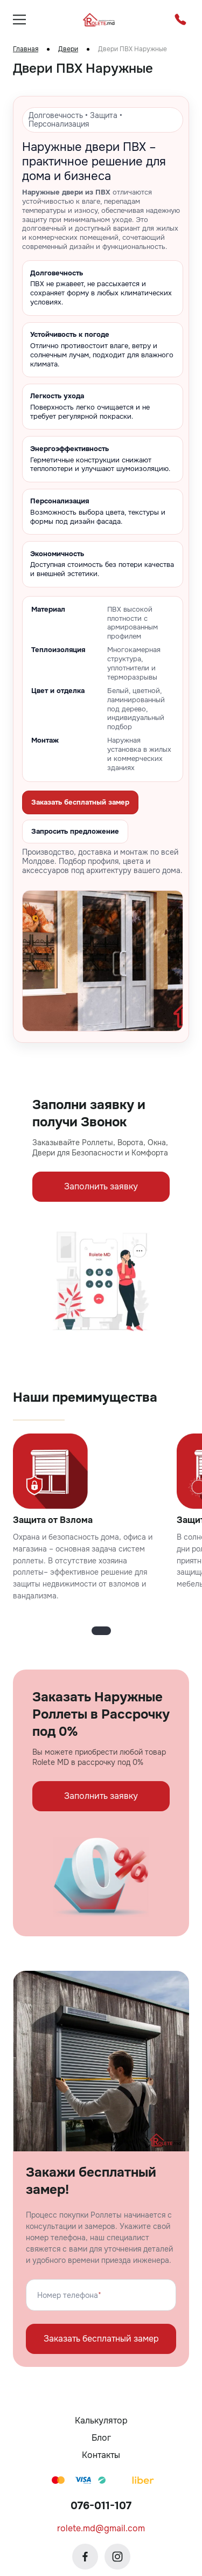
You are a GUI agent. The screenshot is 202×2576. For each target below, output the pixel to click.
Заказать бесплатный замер (80, 802)
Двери (68, 49)
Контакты (101, 2455)
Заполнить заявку (101, 1186)
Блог (101, 2437)
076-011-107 (101, 2505)
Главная (25, 49)
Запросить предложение (75, 831)
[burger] (19, 19)
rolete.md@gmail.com (101, 2528)
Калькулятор (101, 2420)
